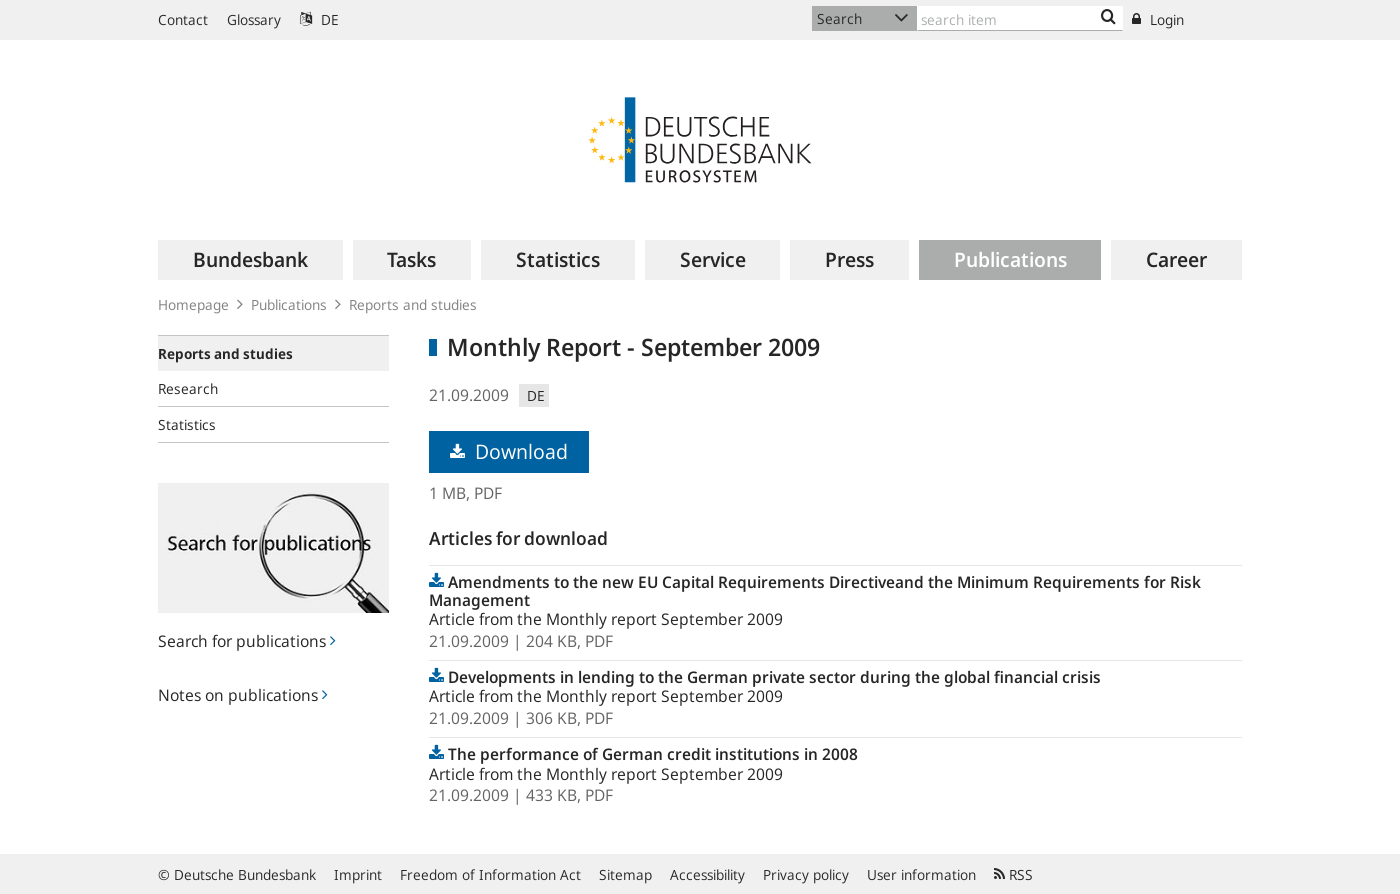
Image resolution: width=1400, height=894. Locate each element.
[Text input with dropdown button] (1020, 18)
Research (188, 388)
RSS (1013, 874)
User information (921, 874)
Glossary (254, 19)
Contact (183, 19)
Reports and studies (413, 304)
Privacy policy (806, 874)
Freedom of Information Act (490, 874)
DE (319, 19)
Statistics (187, 424)
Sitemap (625, 874)
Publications (289, 304)
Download (509, 451)
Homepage (193, 304)
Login (1158, 19)
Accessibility (707, 874)
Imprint (358, 874)
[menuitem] (250, 260)
